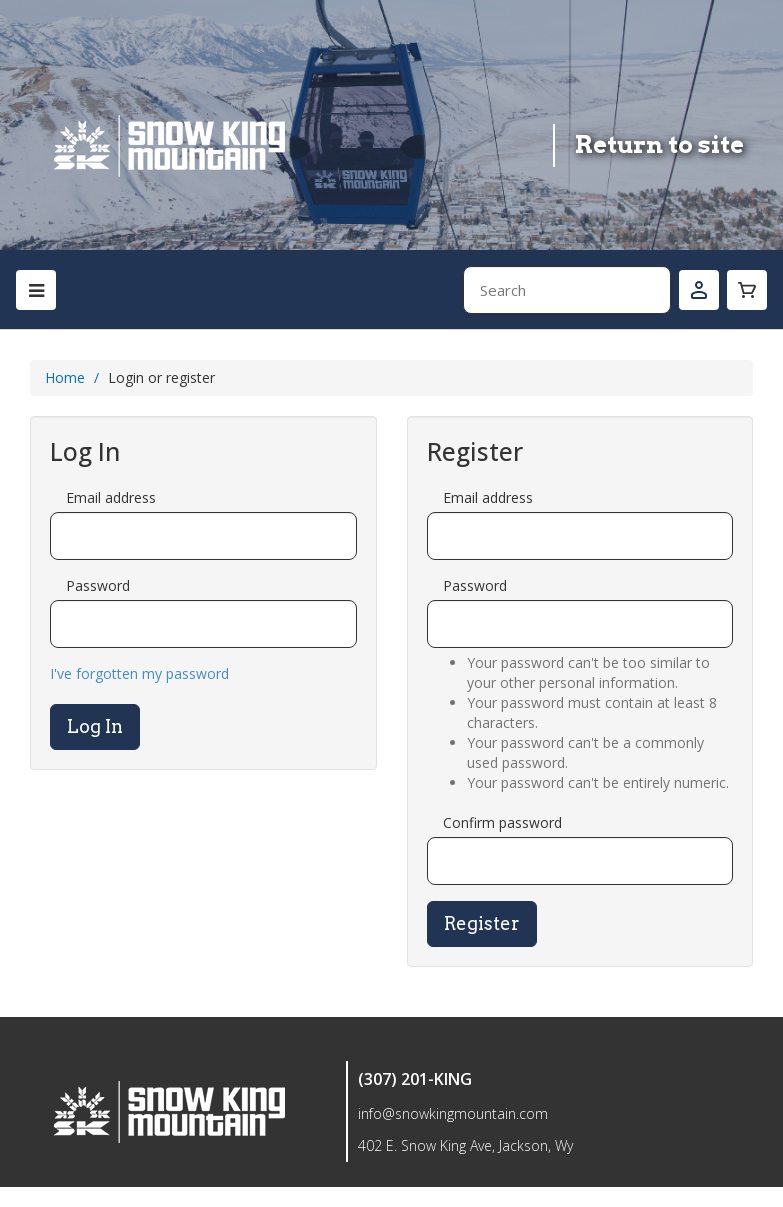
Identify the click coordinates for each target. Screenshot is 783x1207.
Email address (111, 497)
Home (65, 377)
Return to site (659, 144)
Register (482, 923)
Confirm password (502, 822)
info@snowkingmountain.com (453, 1113)
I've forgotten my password (139, 673)
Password (98, 585)
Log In (95, 726)
